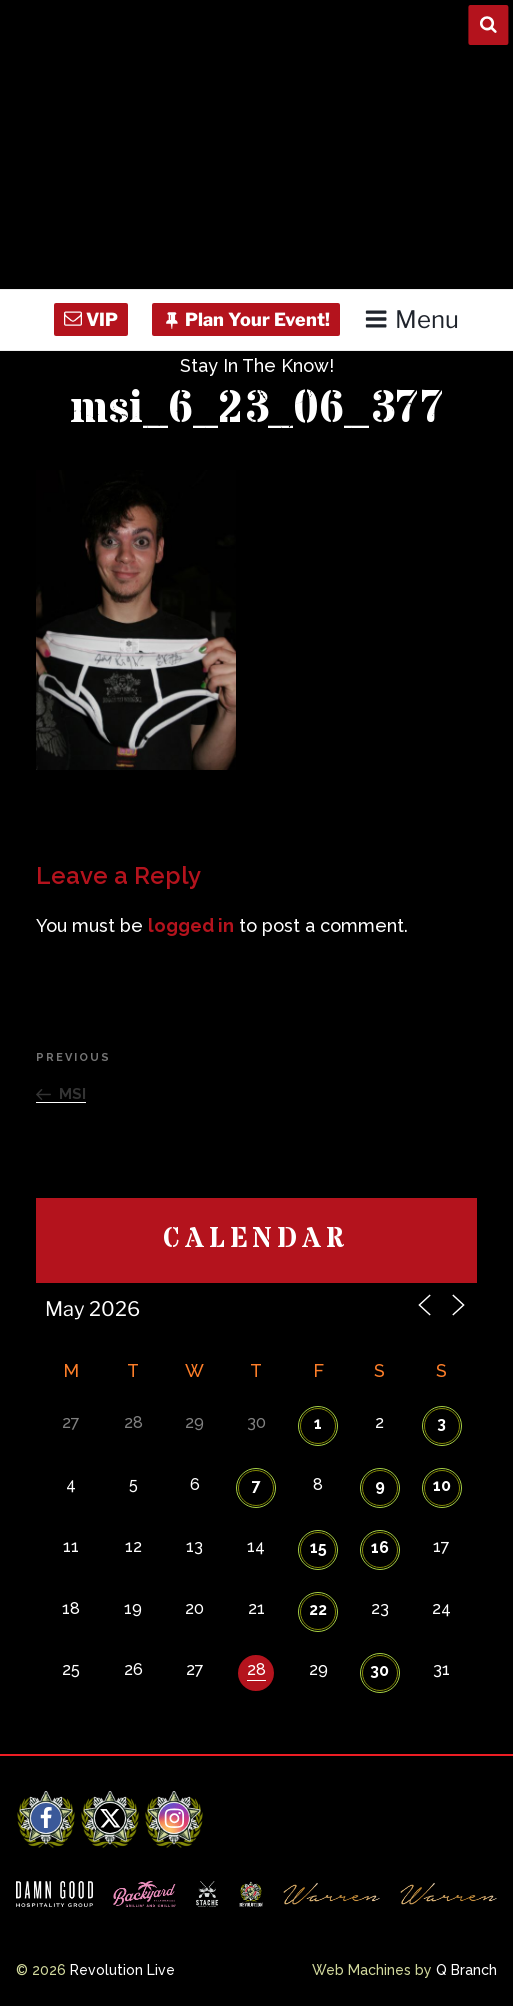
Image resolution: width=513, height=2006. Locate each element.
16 (380, 1547)
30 (379, 1670)
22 (318, 1609)
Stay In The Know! (257, 365)
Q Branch (466, 1970)
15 (318, 1547)
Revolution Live (122, 1970)
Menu (411, 319)
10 (442, 1485)
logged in (191, 925)
